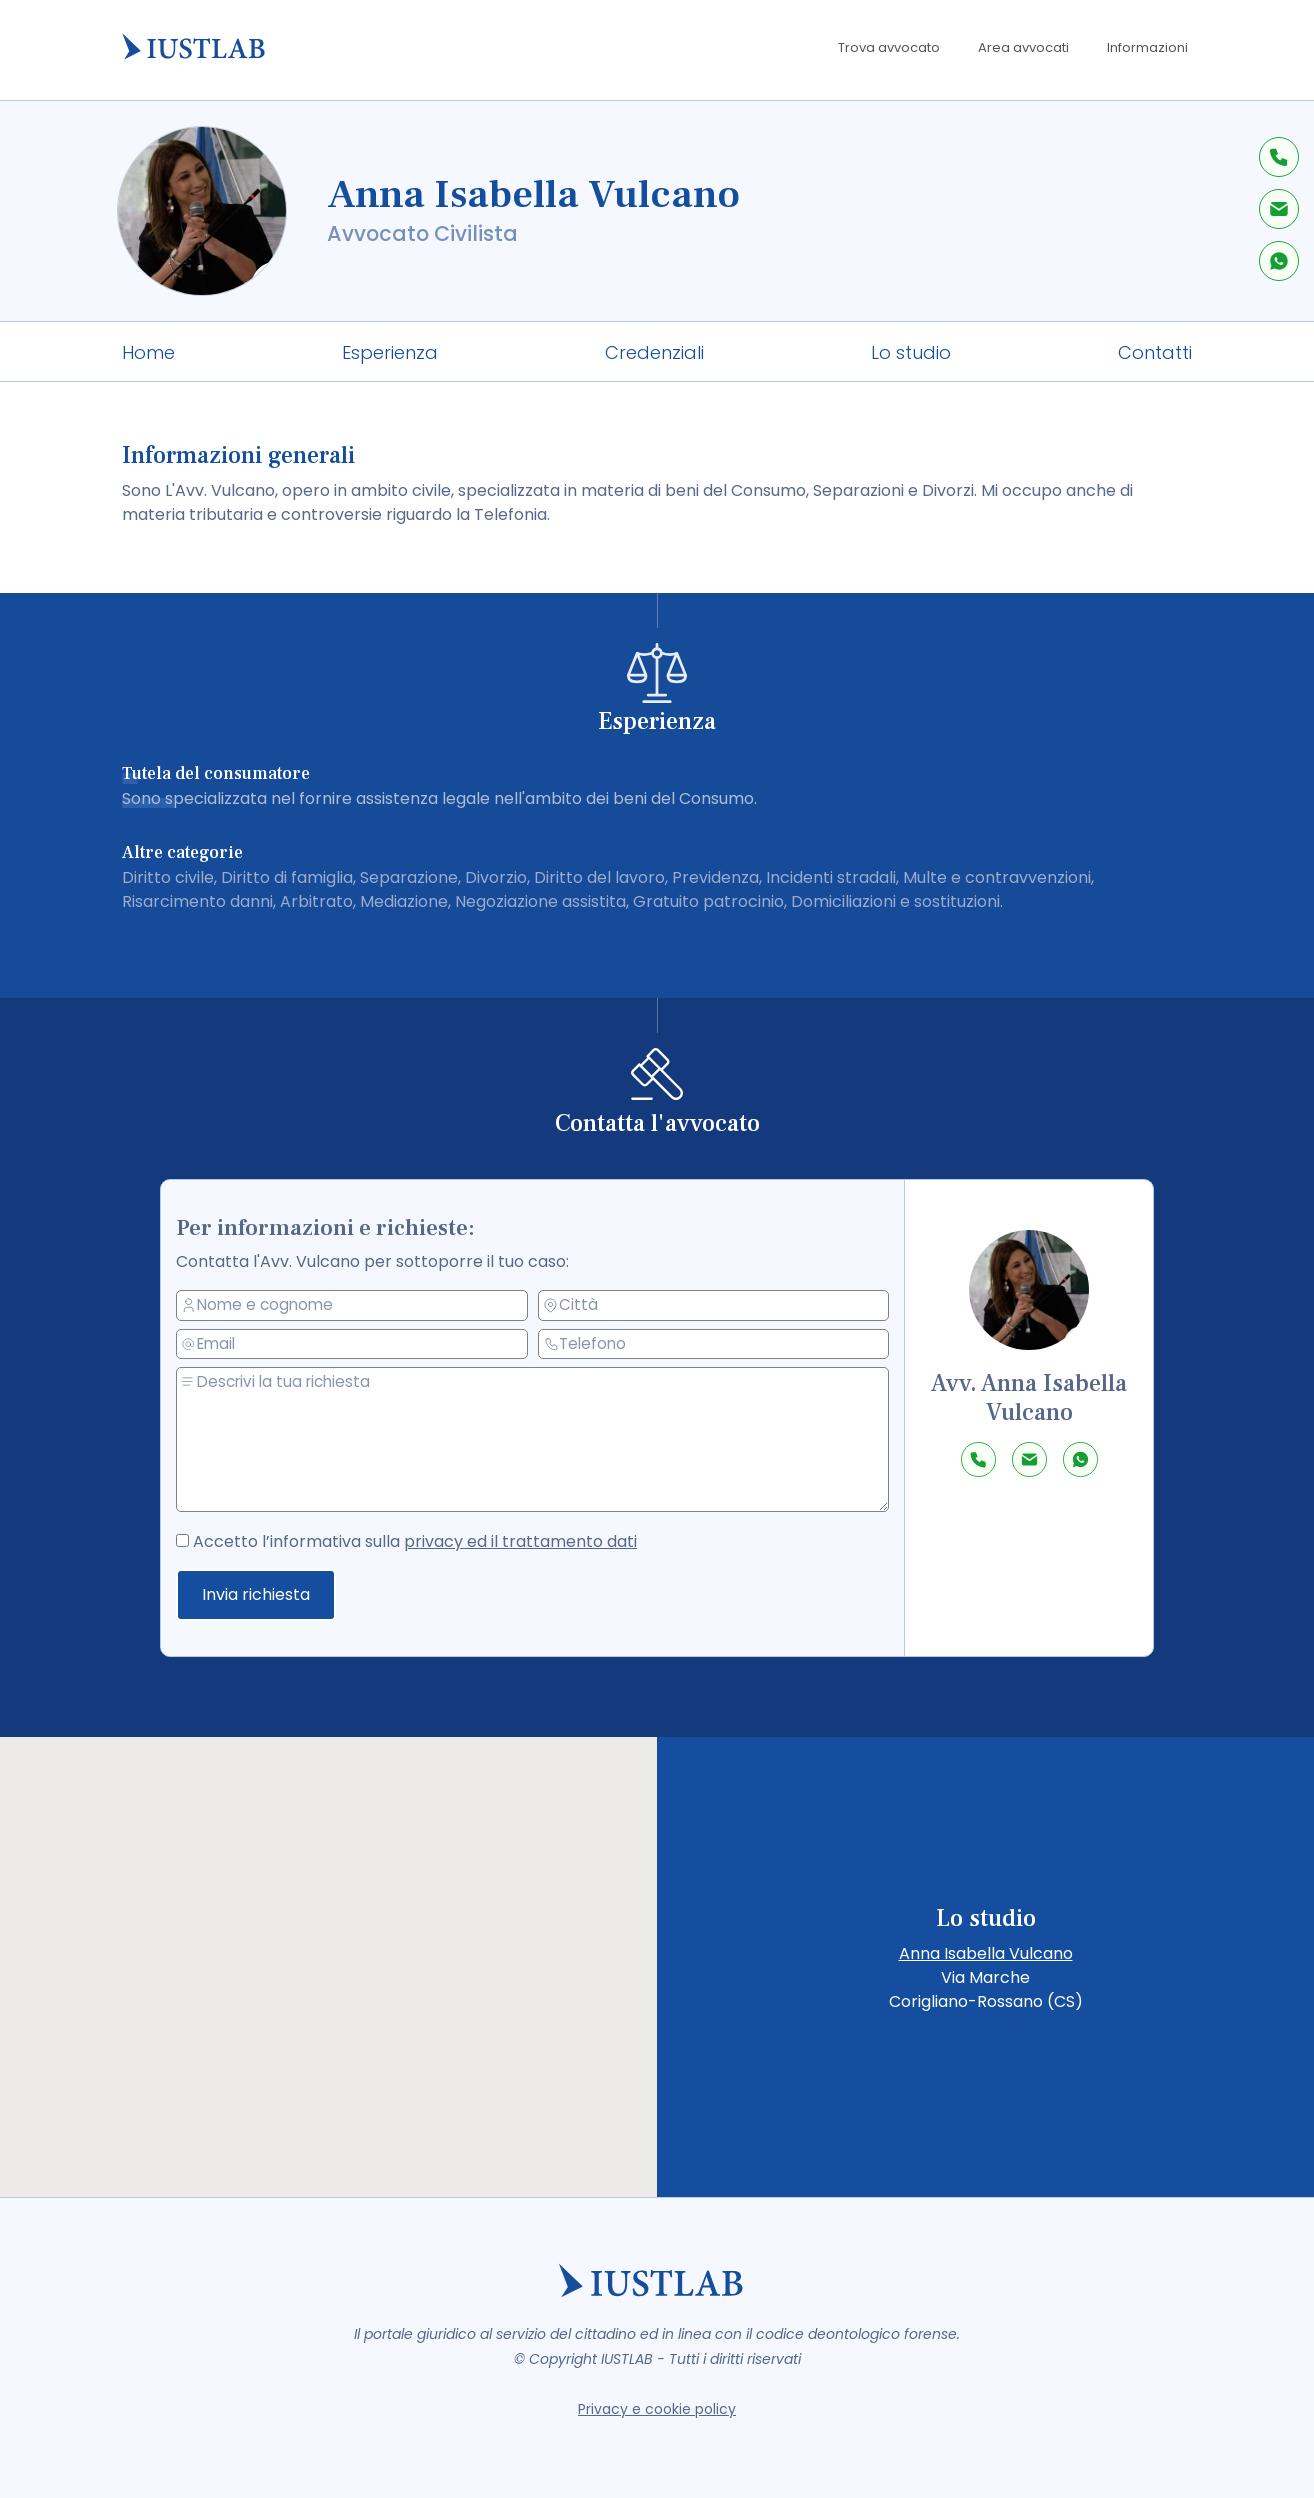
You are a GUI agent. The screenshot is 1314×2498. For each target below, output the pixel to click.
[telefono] (714, 1343)
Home (148, 352)
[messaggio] (543, 1440)
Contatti (1155, 352)
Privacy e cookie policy (657, 2409)
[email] (364, 1346)
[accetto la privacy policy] (204, 1537)
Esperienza (390, 352)
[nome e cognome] (364, 1307)
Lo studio (911, 352)
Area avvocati (1023, 47)
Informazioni (1147, 47)
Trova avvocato (889, 47)
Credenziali (654, 352)
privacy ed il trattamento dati (524, 1540)
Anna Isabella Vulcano (986, 1953)
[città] (714, 1305)
